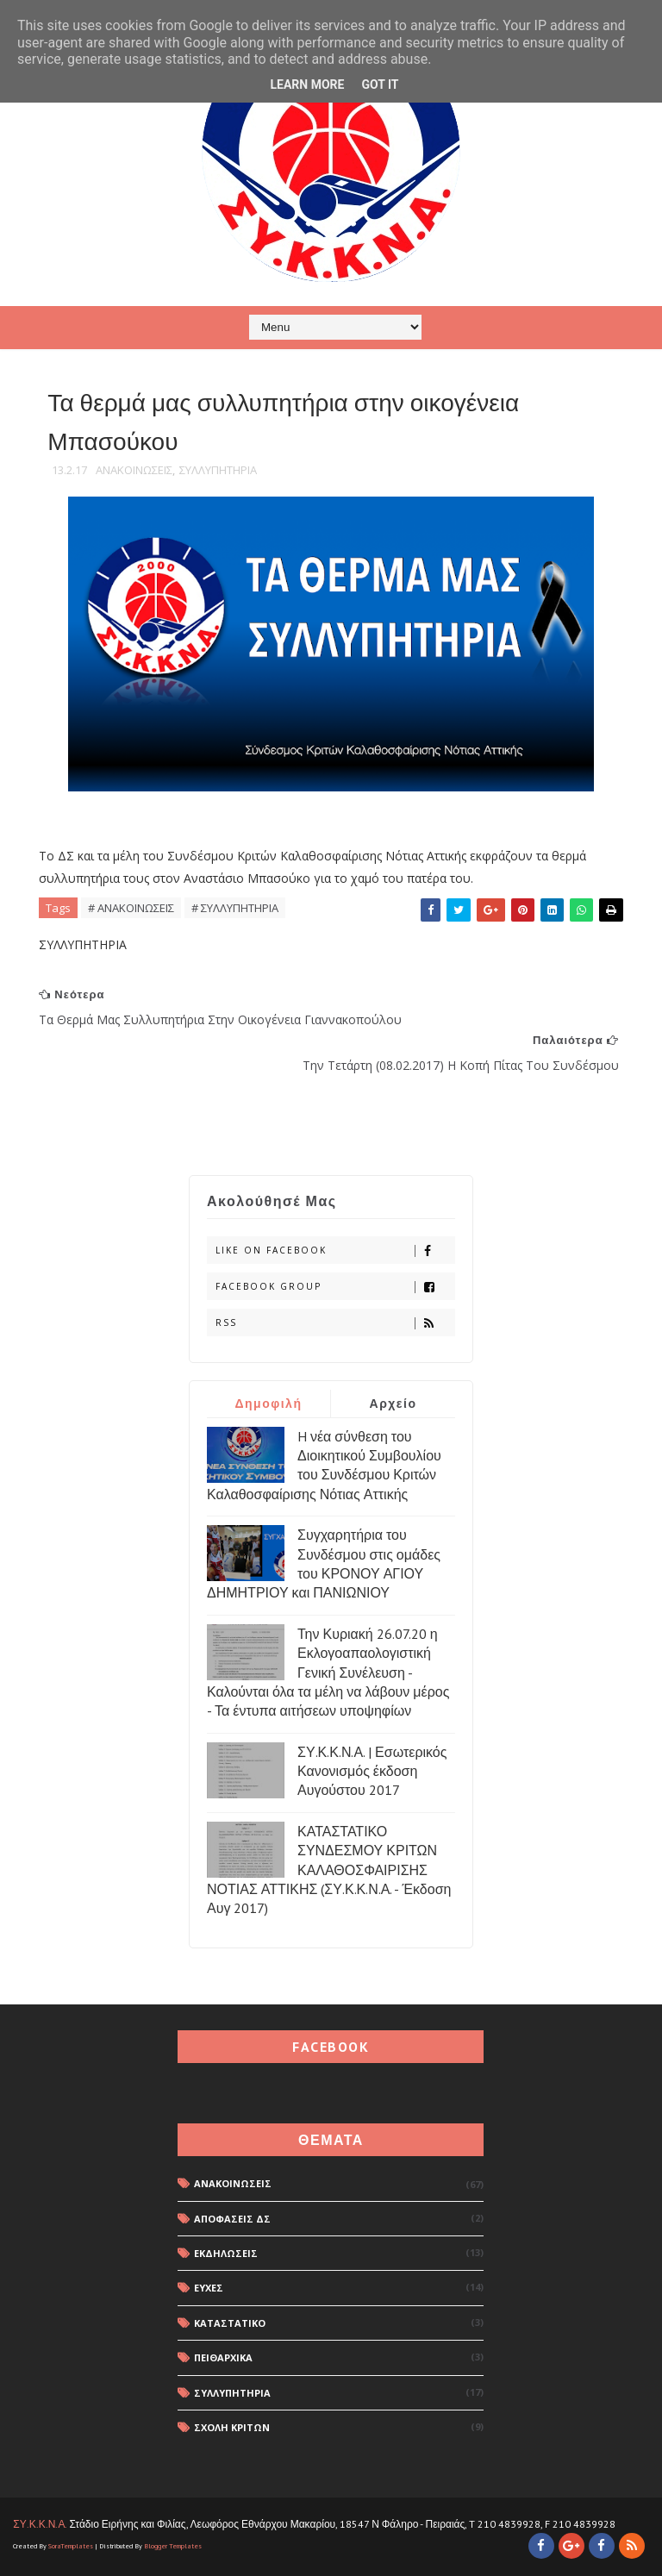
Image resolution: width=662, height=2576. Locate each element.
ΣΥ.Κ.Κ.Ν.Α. (39, 2523)
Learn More (307, 84)
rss (334, 1322)
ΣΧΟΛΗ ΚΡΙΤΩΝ (232, 2427)
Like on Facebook (334, 1250)
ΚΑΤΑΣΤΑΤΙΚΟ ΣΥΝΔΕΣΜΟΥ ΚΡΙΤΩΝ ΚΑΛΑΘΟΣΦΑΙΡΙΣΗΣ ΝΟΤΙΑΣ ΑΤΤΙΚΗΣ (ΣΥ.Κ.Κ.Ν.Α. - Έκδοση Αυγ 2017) (329, 1870)
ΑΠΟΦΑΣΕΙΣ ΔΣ (232, 2218)
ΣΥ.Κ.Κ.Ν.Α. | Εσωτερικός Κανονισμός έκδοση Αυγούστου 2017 (372, 1771)
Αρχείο (393, 1403)
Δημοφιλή (268, 1403)
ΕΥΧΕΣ (208, 2287)
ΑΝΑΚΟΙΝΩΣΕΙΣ (134, 470)
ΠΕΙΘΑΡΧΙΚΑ (223, 2357)
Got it (379, 84)
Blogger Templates (173, 2546)
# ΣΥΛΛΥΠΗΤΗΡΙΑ (234, 908)
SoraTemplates (70, 2546)
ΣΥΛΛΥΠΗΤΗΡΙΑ (218, 470)
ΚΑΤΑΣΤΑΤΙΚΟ (229, 2323)
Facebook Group (334, 1286)
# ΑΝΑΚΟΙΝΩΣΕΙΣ (131, 908)
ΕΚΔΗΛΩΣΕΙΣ (226, 2253)
